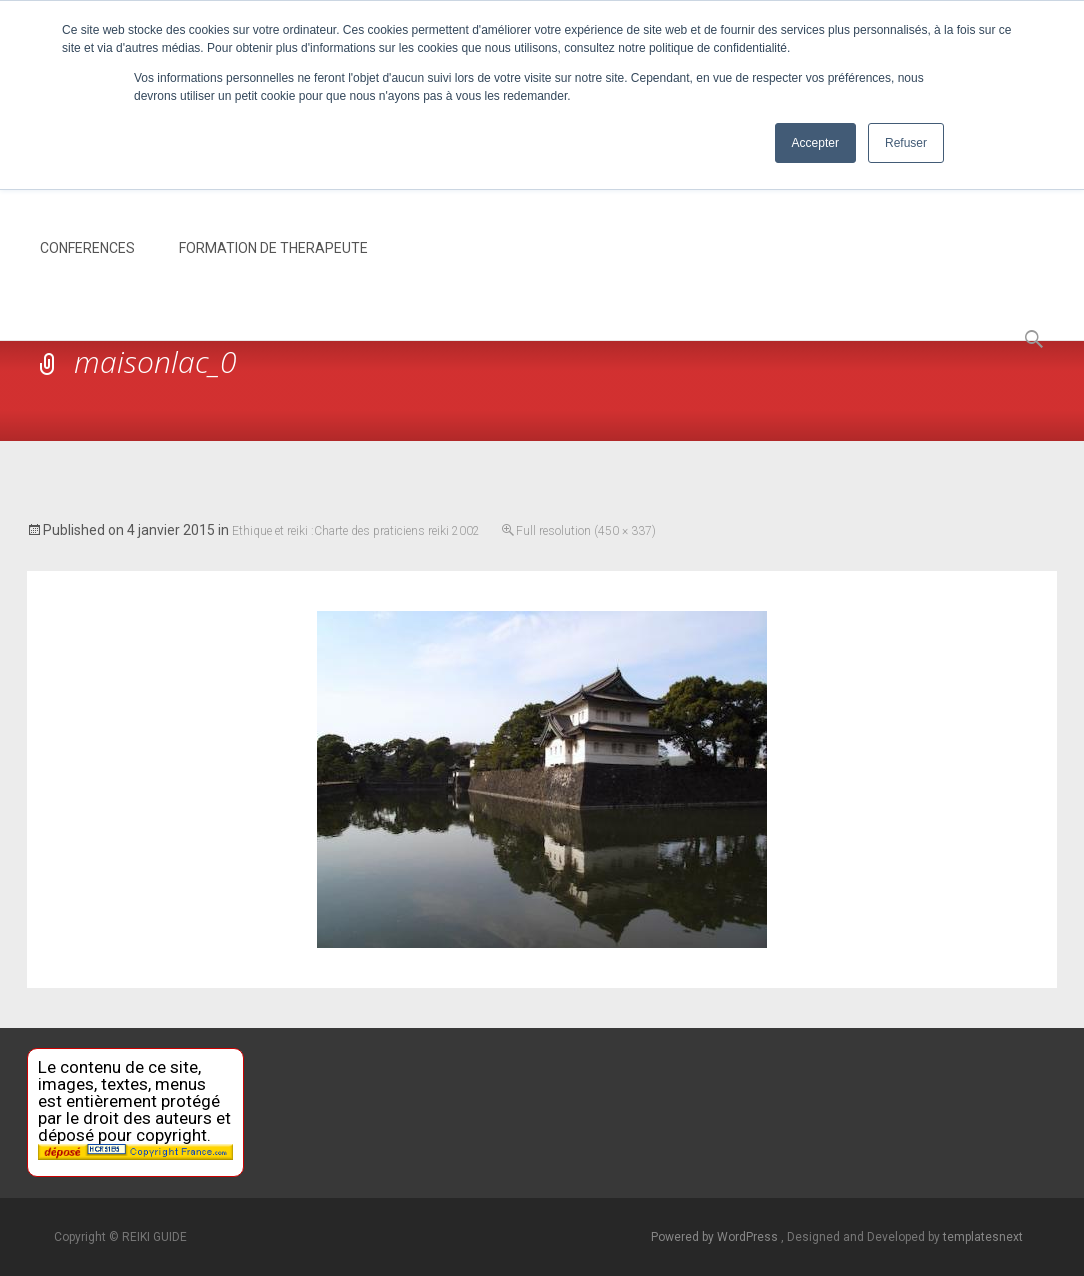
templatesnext (983, 1237)
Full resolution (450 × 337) (586, 531)
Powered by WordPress (716, 1237)
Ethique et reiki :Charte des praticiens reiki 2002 (356, 531)
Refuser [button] (906, 143)
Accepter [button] (815, 143)
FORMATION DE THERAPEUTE (273, 266)
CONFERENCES (87, 266)
